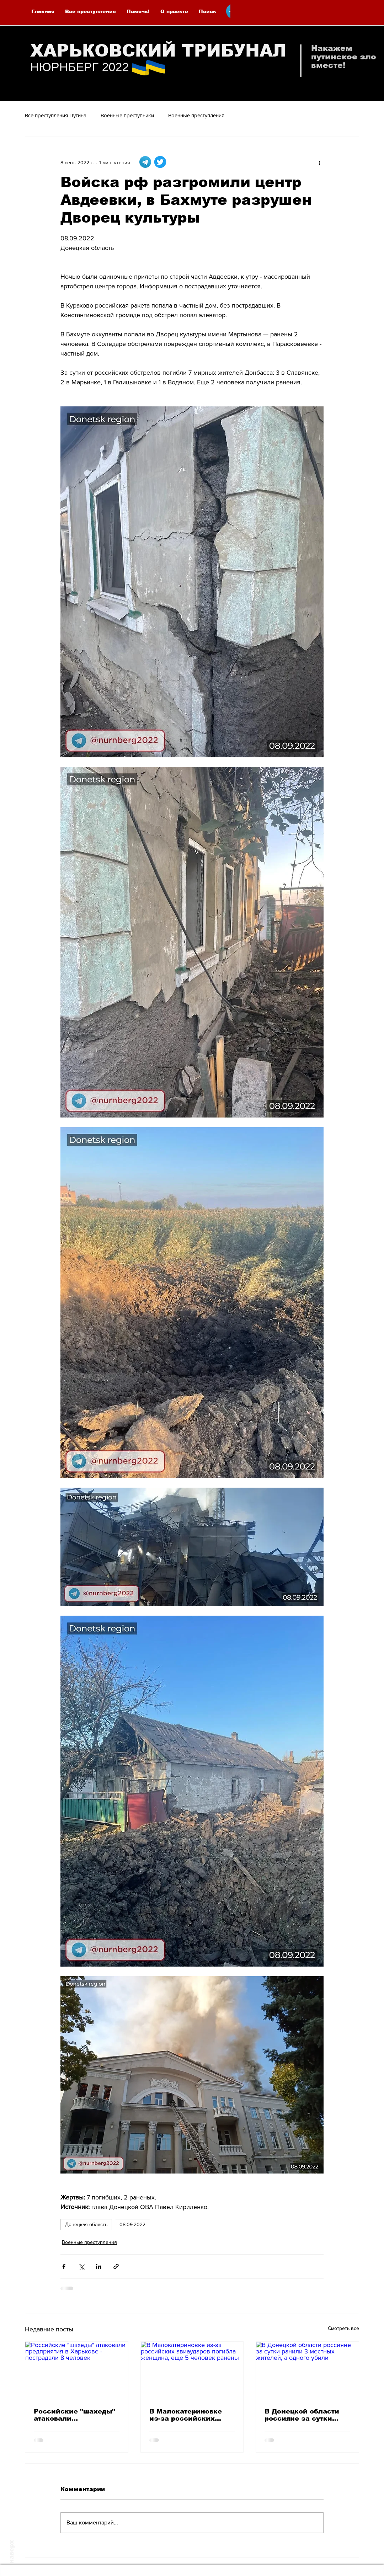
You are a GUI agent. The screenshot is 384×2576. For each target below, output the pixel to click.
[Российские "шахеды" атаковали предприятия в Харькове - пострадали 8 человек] (76, 2370)
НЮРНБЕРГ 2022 (79, 67)
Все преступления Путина (55, 115)
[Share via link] (116, 2266)
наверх (11, 2552)
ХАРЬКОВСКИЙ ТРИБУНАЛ (158, 50)
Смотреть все (343, 2328)
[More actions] (319, 162)
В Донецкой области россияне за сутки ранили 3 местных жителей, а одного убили (302, 2415)
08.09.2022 (132, 2224)
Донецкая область (86, 2224)
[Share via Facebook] (63, 2266)
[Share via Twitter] (81, 2266)
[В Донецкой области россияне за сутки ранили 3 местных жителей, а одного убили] (307, 2370)
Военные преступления (196, 115)
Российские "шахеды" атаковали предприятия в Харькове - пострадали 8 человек (75, 2415)
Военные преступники (127, 115)
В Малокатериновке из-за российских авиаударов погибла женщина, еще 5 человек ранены (186, 2415)
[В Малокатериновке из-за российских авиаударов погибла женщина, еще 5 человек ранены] (192, 2370)
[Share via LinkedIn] (98, 2266)
